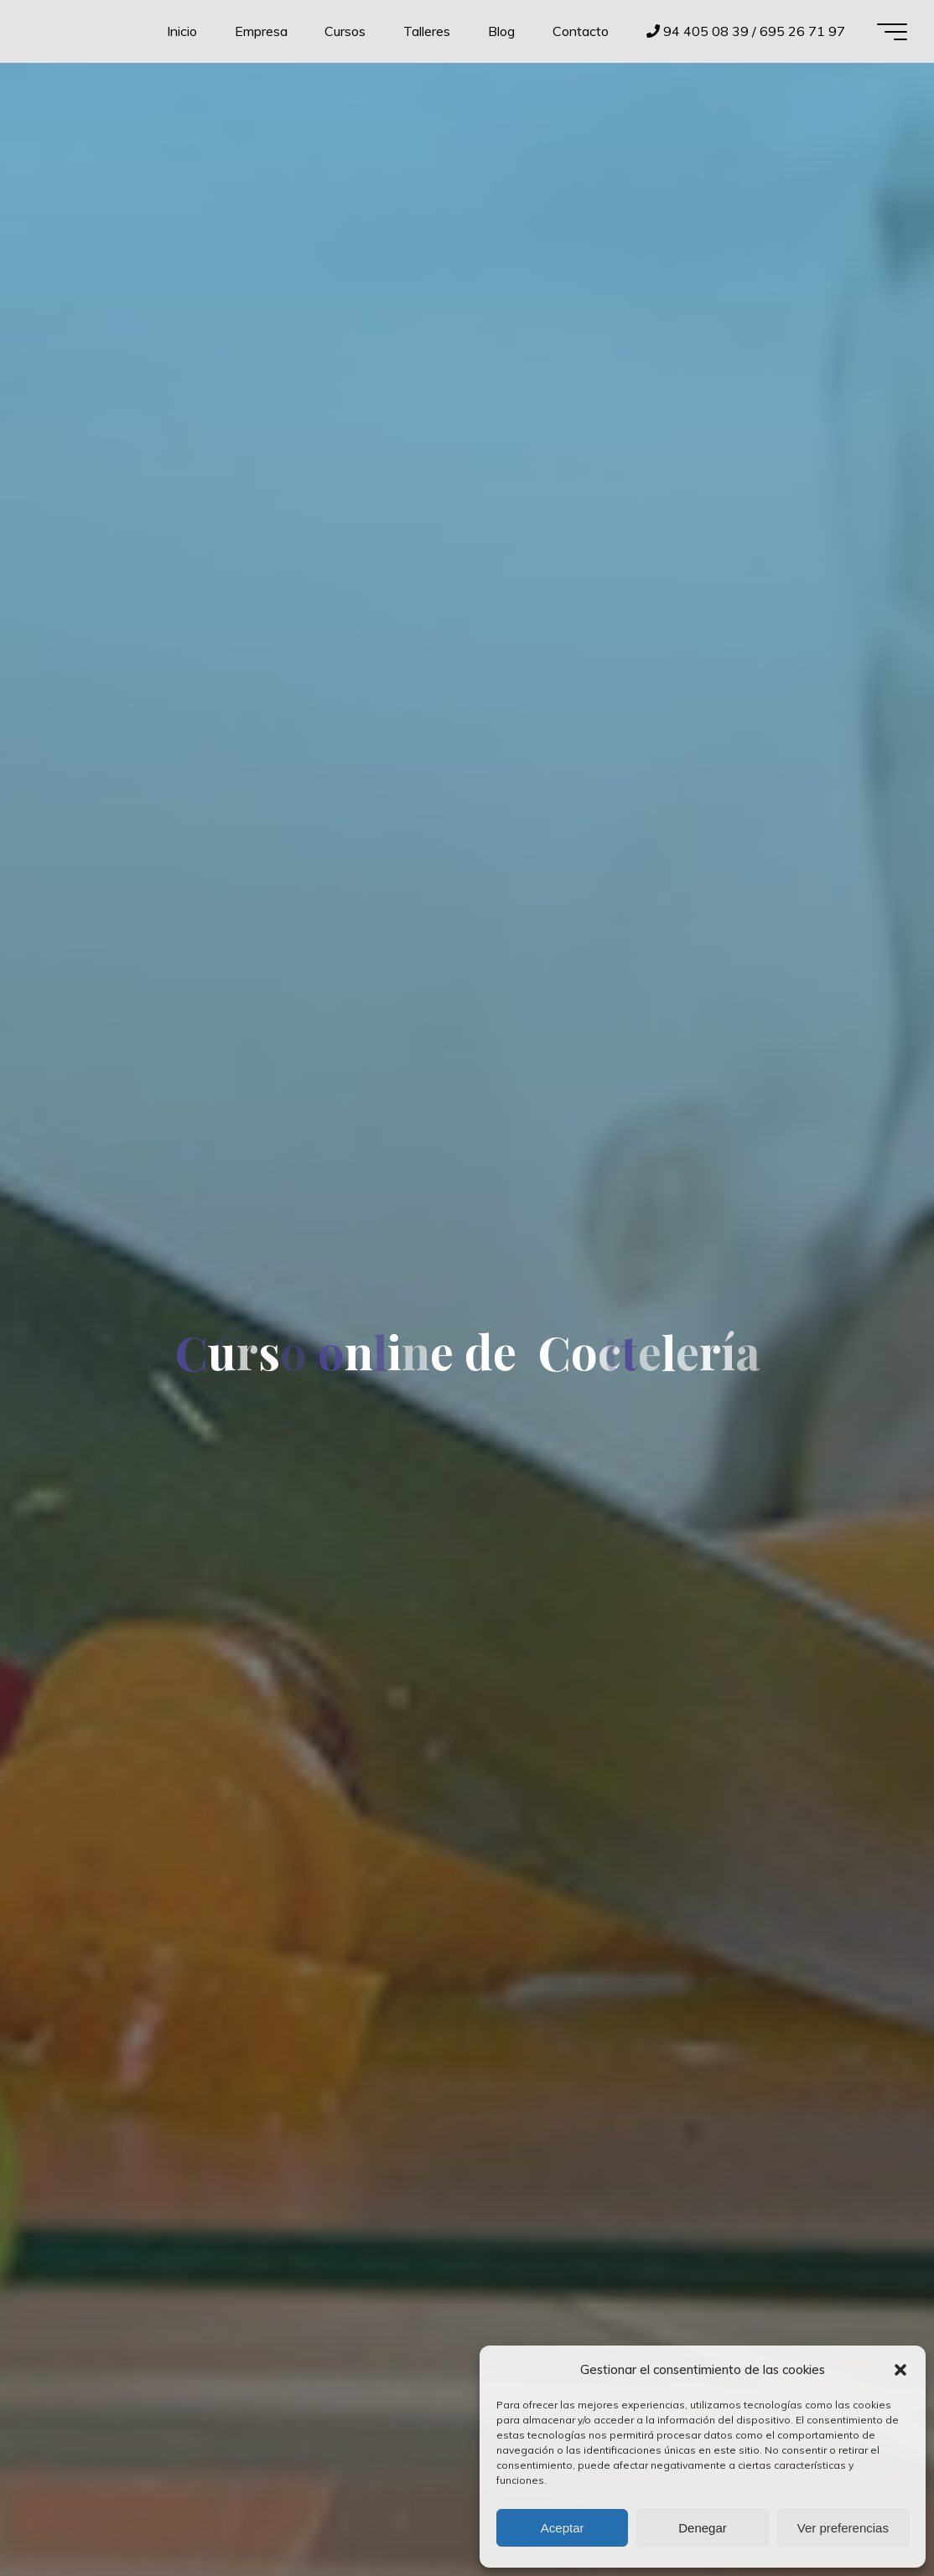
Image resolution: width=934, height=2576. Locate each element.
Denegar (702, 2528)
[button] (900, 2369)
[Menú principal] (892, 31)
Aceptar (562, 2528)
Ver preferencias (843, 2528)
